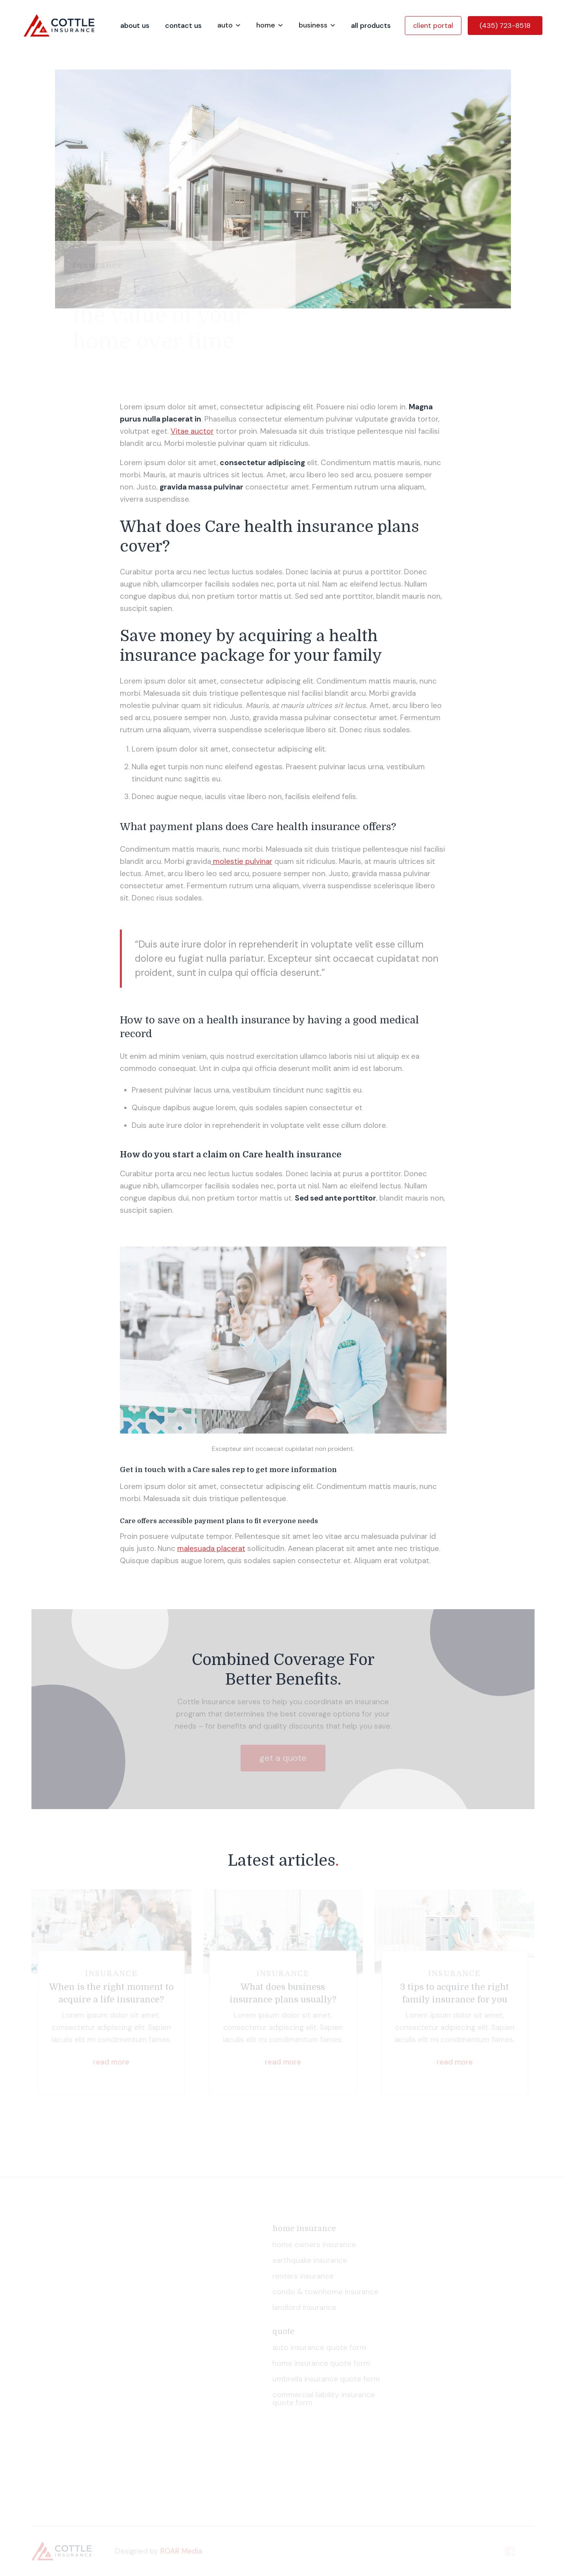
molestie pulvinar (241, 861)
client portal (433, 25)
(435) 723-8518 (505, 25)
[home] (68, 25)
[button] (228, 25)
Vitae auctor (192, 431)
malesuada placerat (211, 1548)
